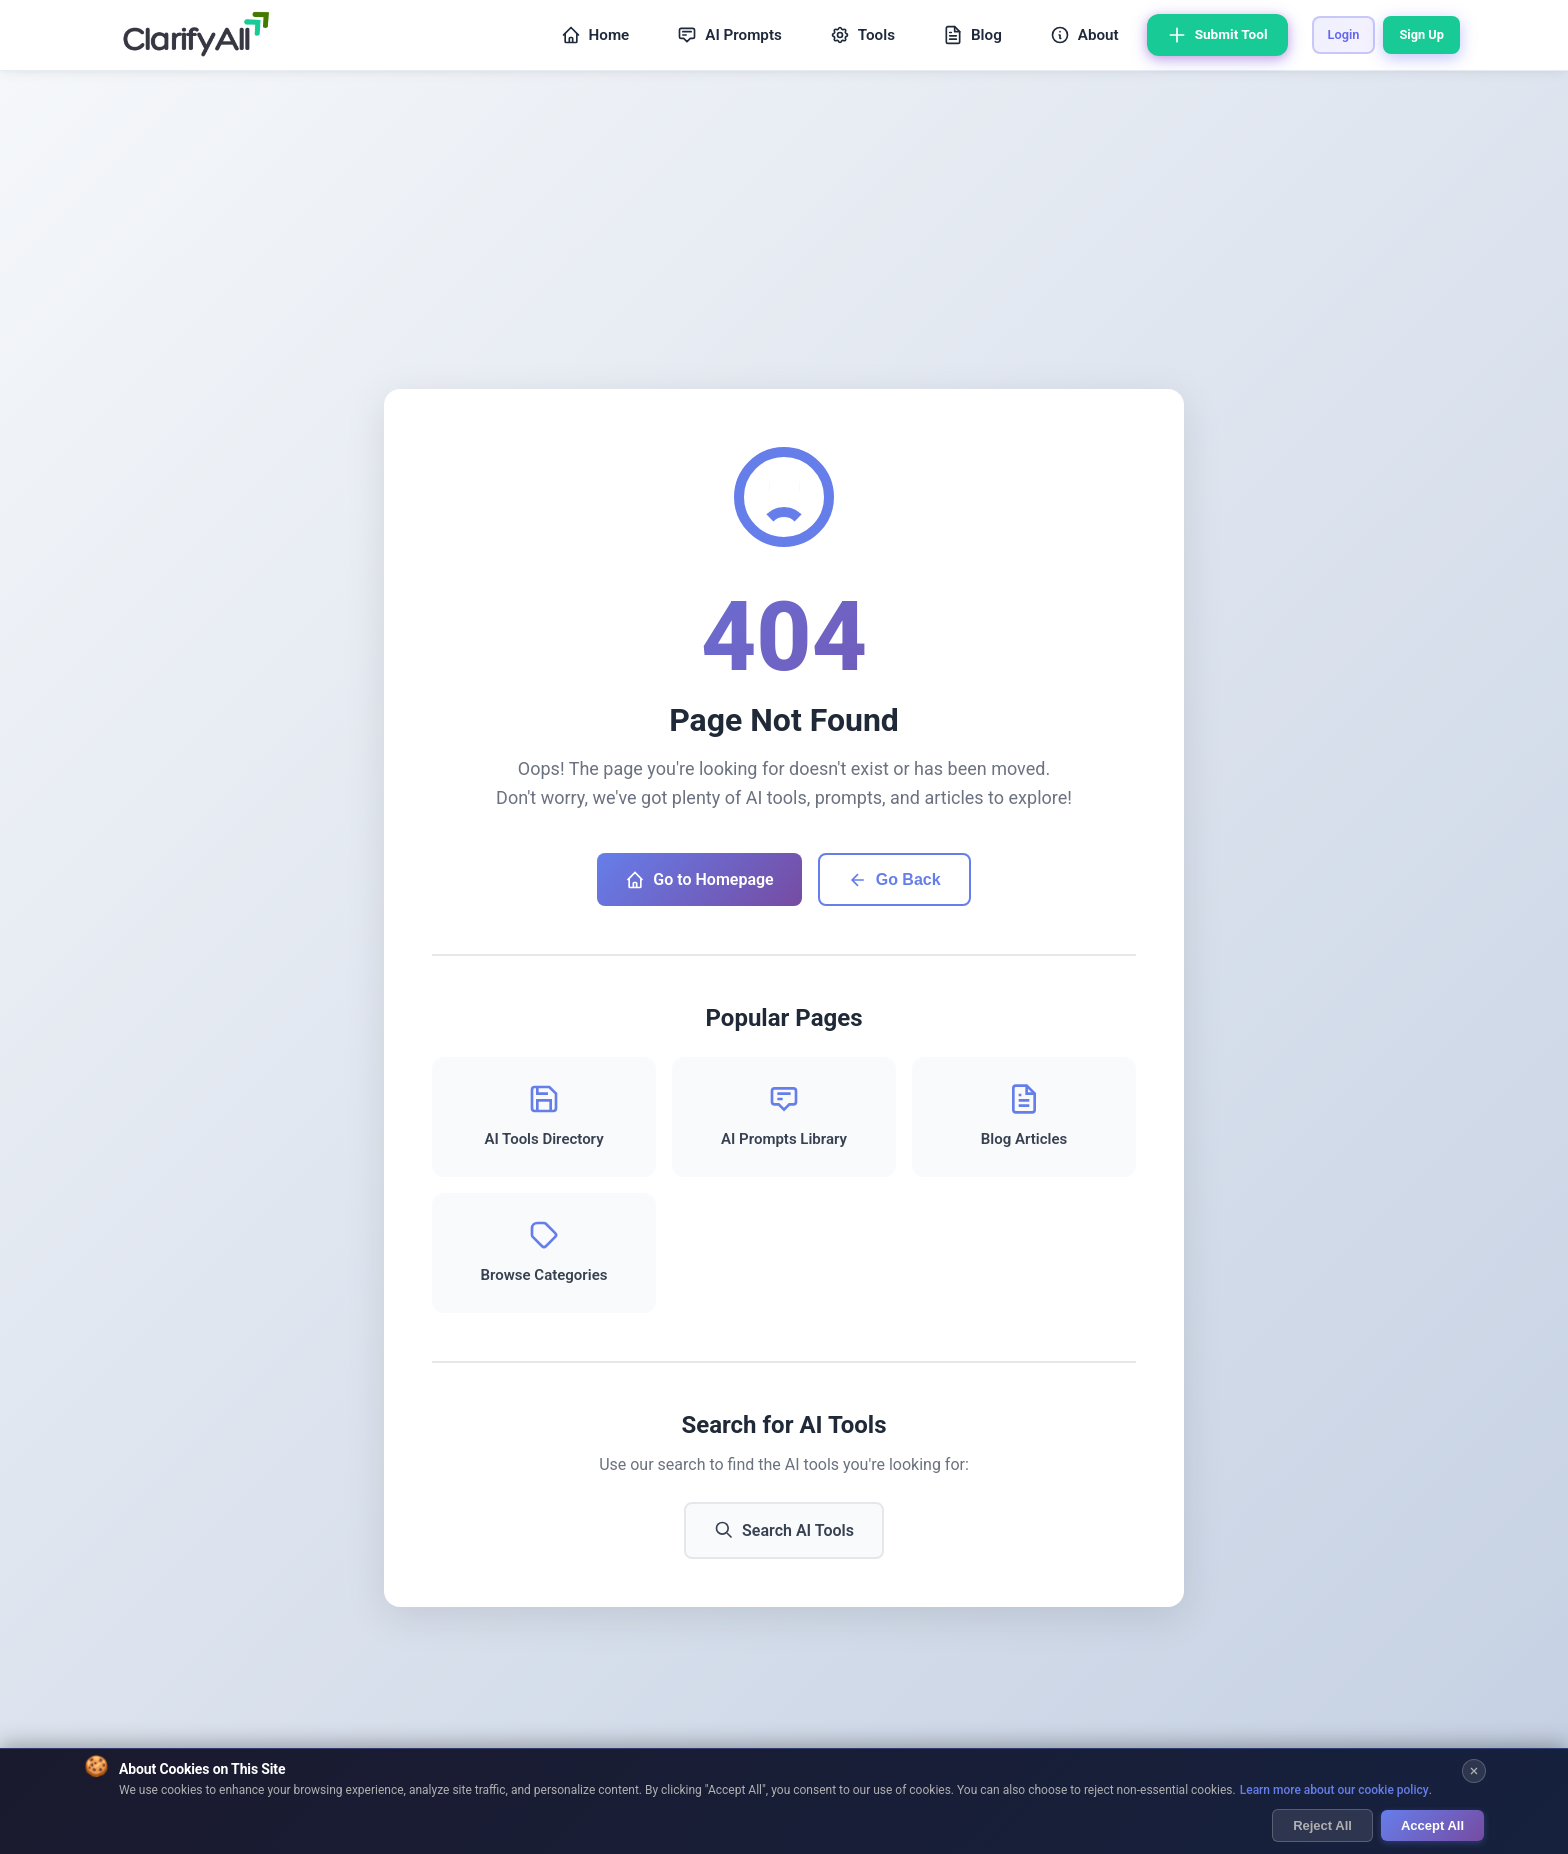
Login (1344, 34)
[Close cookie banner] (1474, 1773)
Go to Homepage (699, 880)
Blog (972, 35)
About (1084, 35)
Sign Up (1421, 34)
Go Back (894, 880)
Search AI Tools (784, 1530)
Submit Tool (1217, 35)
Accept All (1432, 1826)
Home (595, 35)
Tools (862, 35)
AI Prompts (729, 35)
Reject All (1322, 1826)
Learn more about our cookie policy (1334, 1791)
